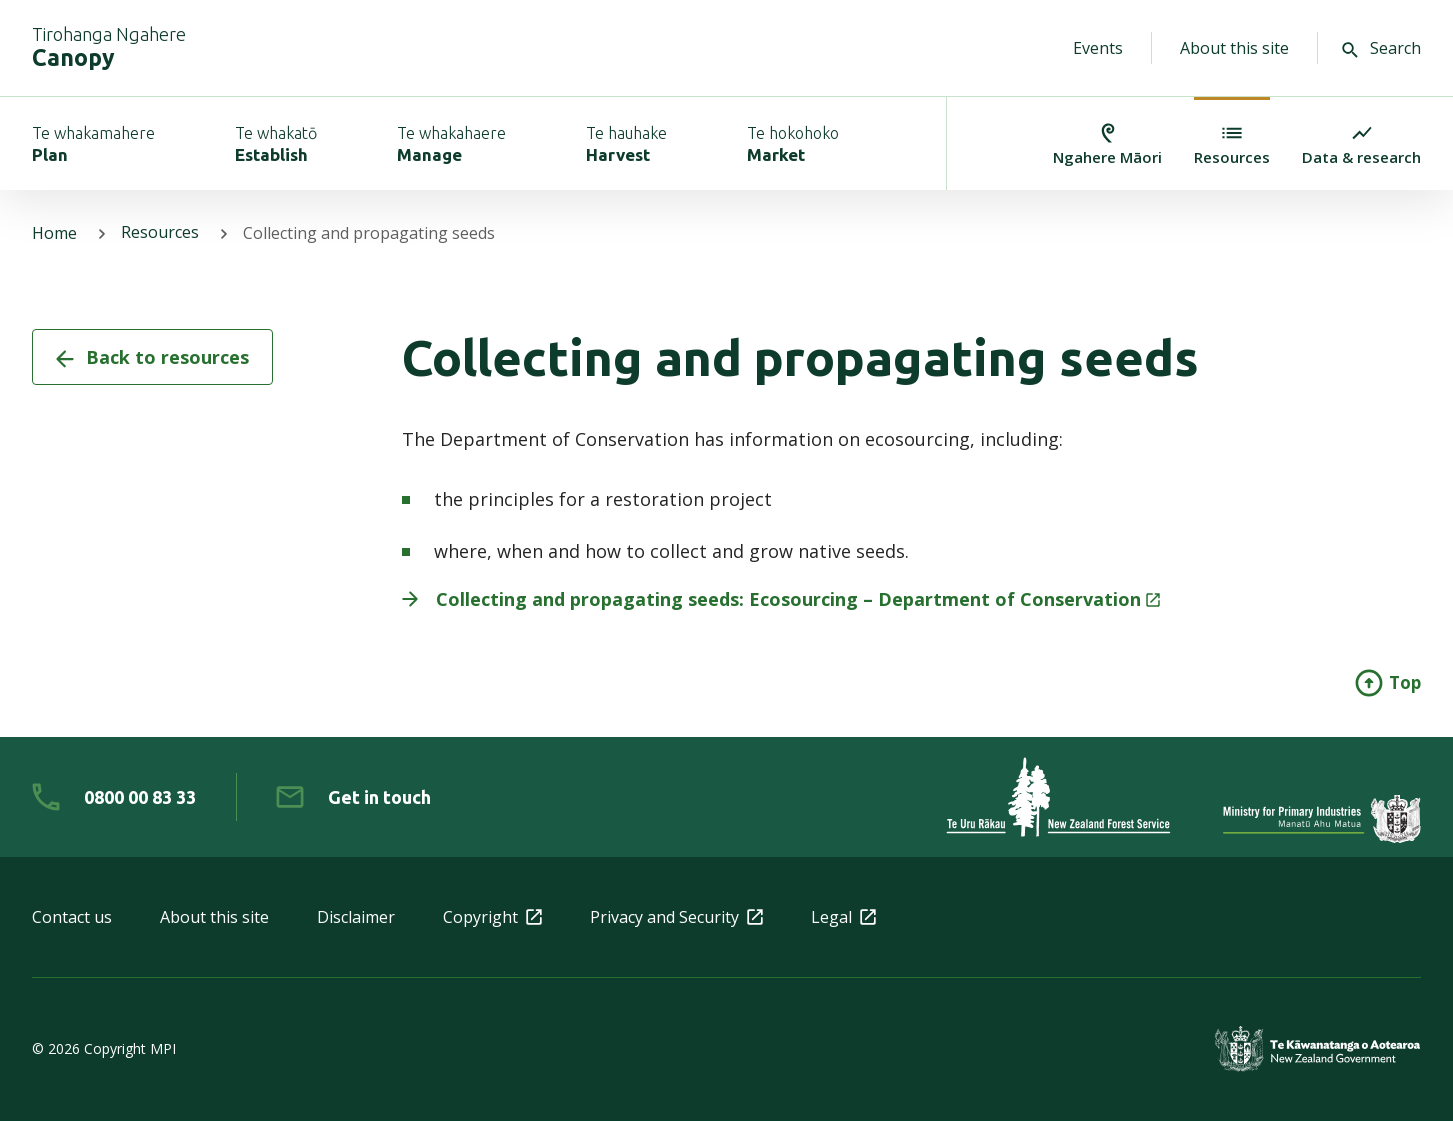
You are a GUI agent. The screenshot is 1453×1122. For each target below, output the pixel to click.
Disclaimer (356, 918)
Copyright (492, 918)
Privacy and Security (676, 918)
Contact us (72, 918)
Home (54, 234)
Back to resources (152, 358)
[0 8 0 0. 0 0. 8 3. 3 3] (114, 798)
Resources (160, 234)
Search (1381, 48)
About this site (1234, 48)
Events (1098, 48)
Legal (843, 918)
